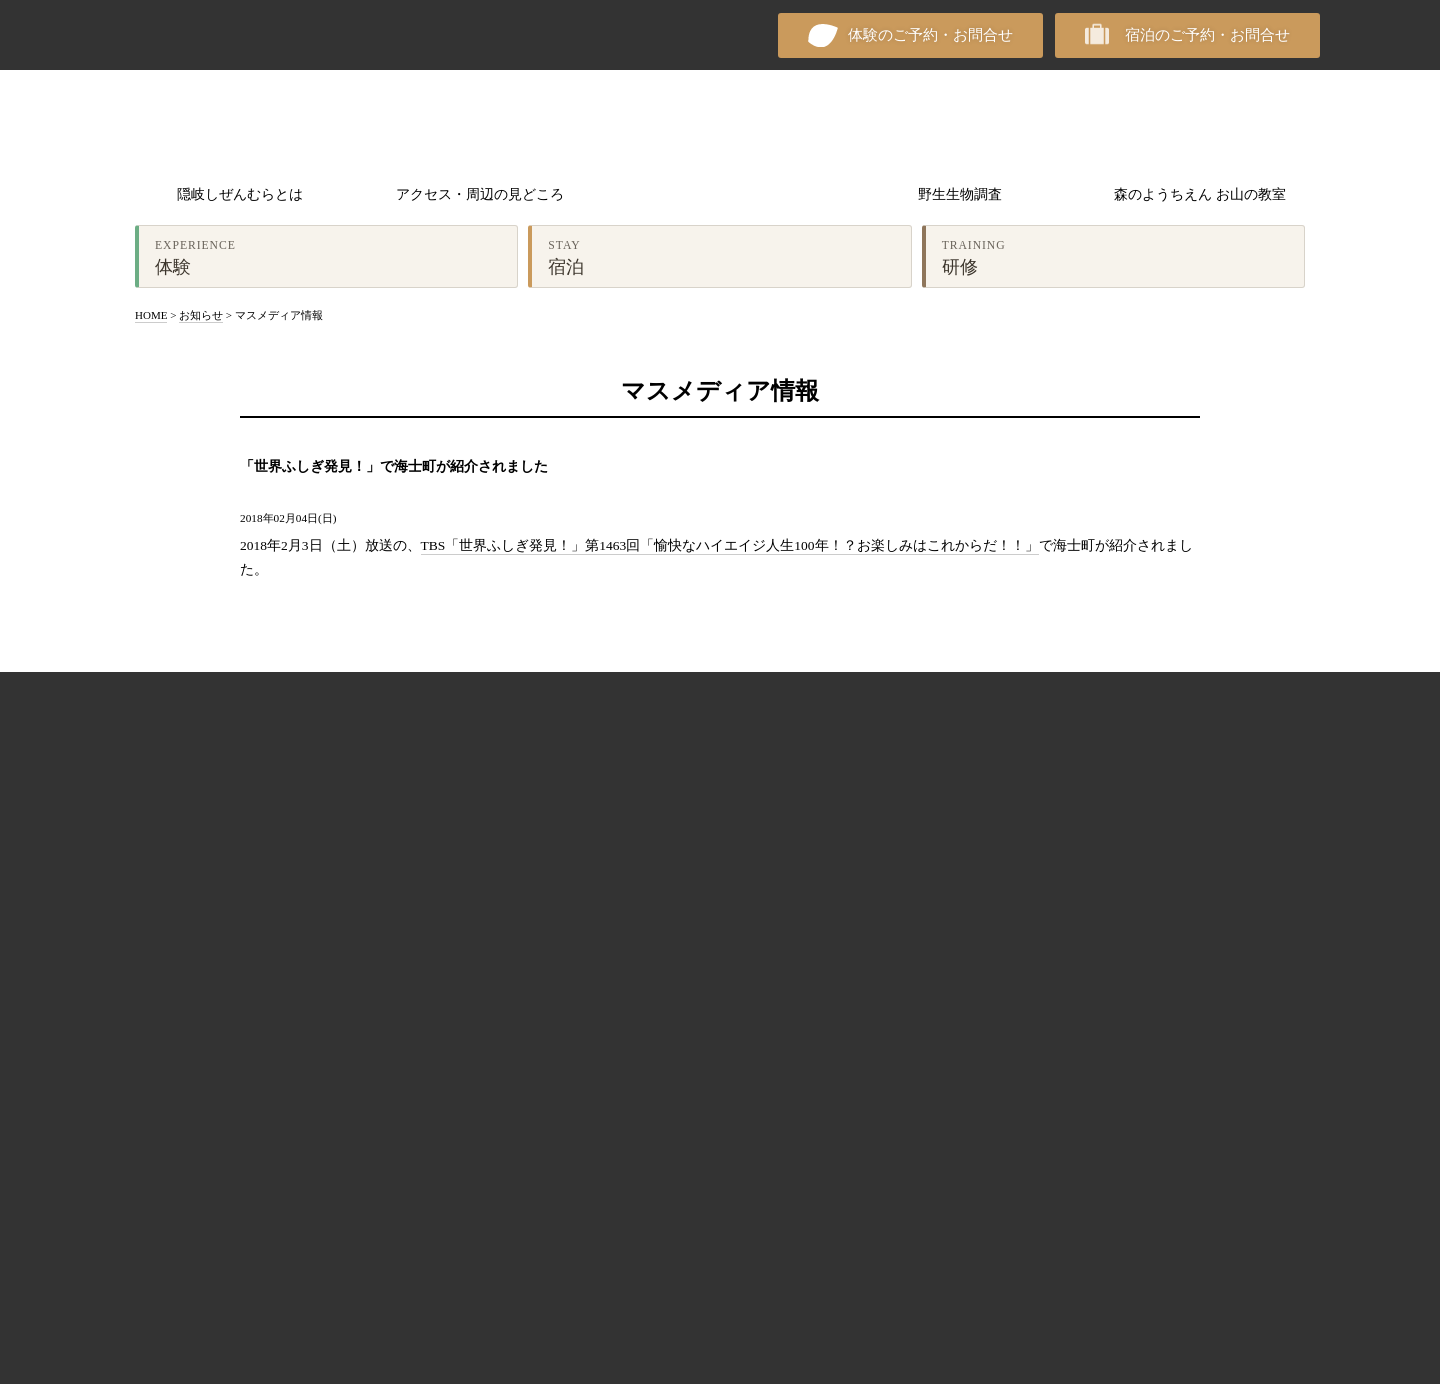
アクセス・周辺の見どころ (480, 194)
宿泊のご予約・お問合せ (1207, 35)
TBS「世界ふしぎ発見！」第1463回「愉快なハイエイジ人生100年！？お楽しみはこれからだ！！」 (730, 545)
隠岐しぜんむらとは (240, 194)
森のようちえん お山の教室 (1199, 194)
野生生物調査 (960, 194)
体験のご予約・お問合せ (930, 35)
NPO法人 (190, 35)
